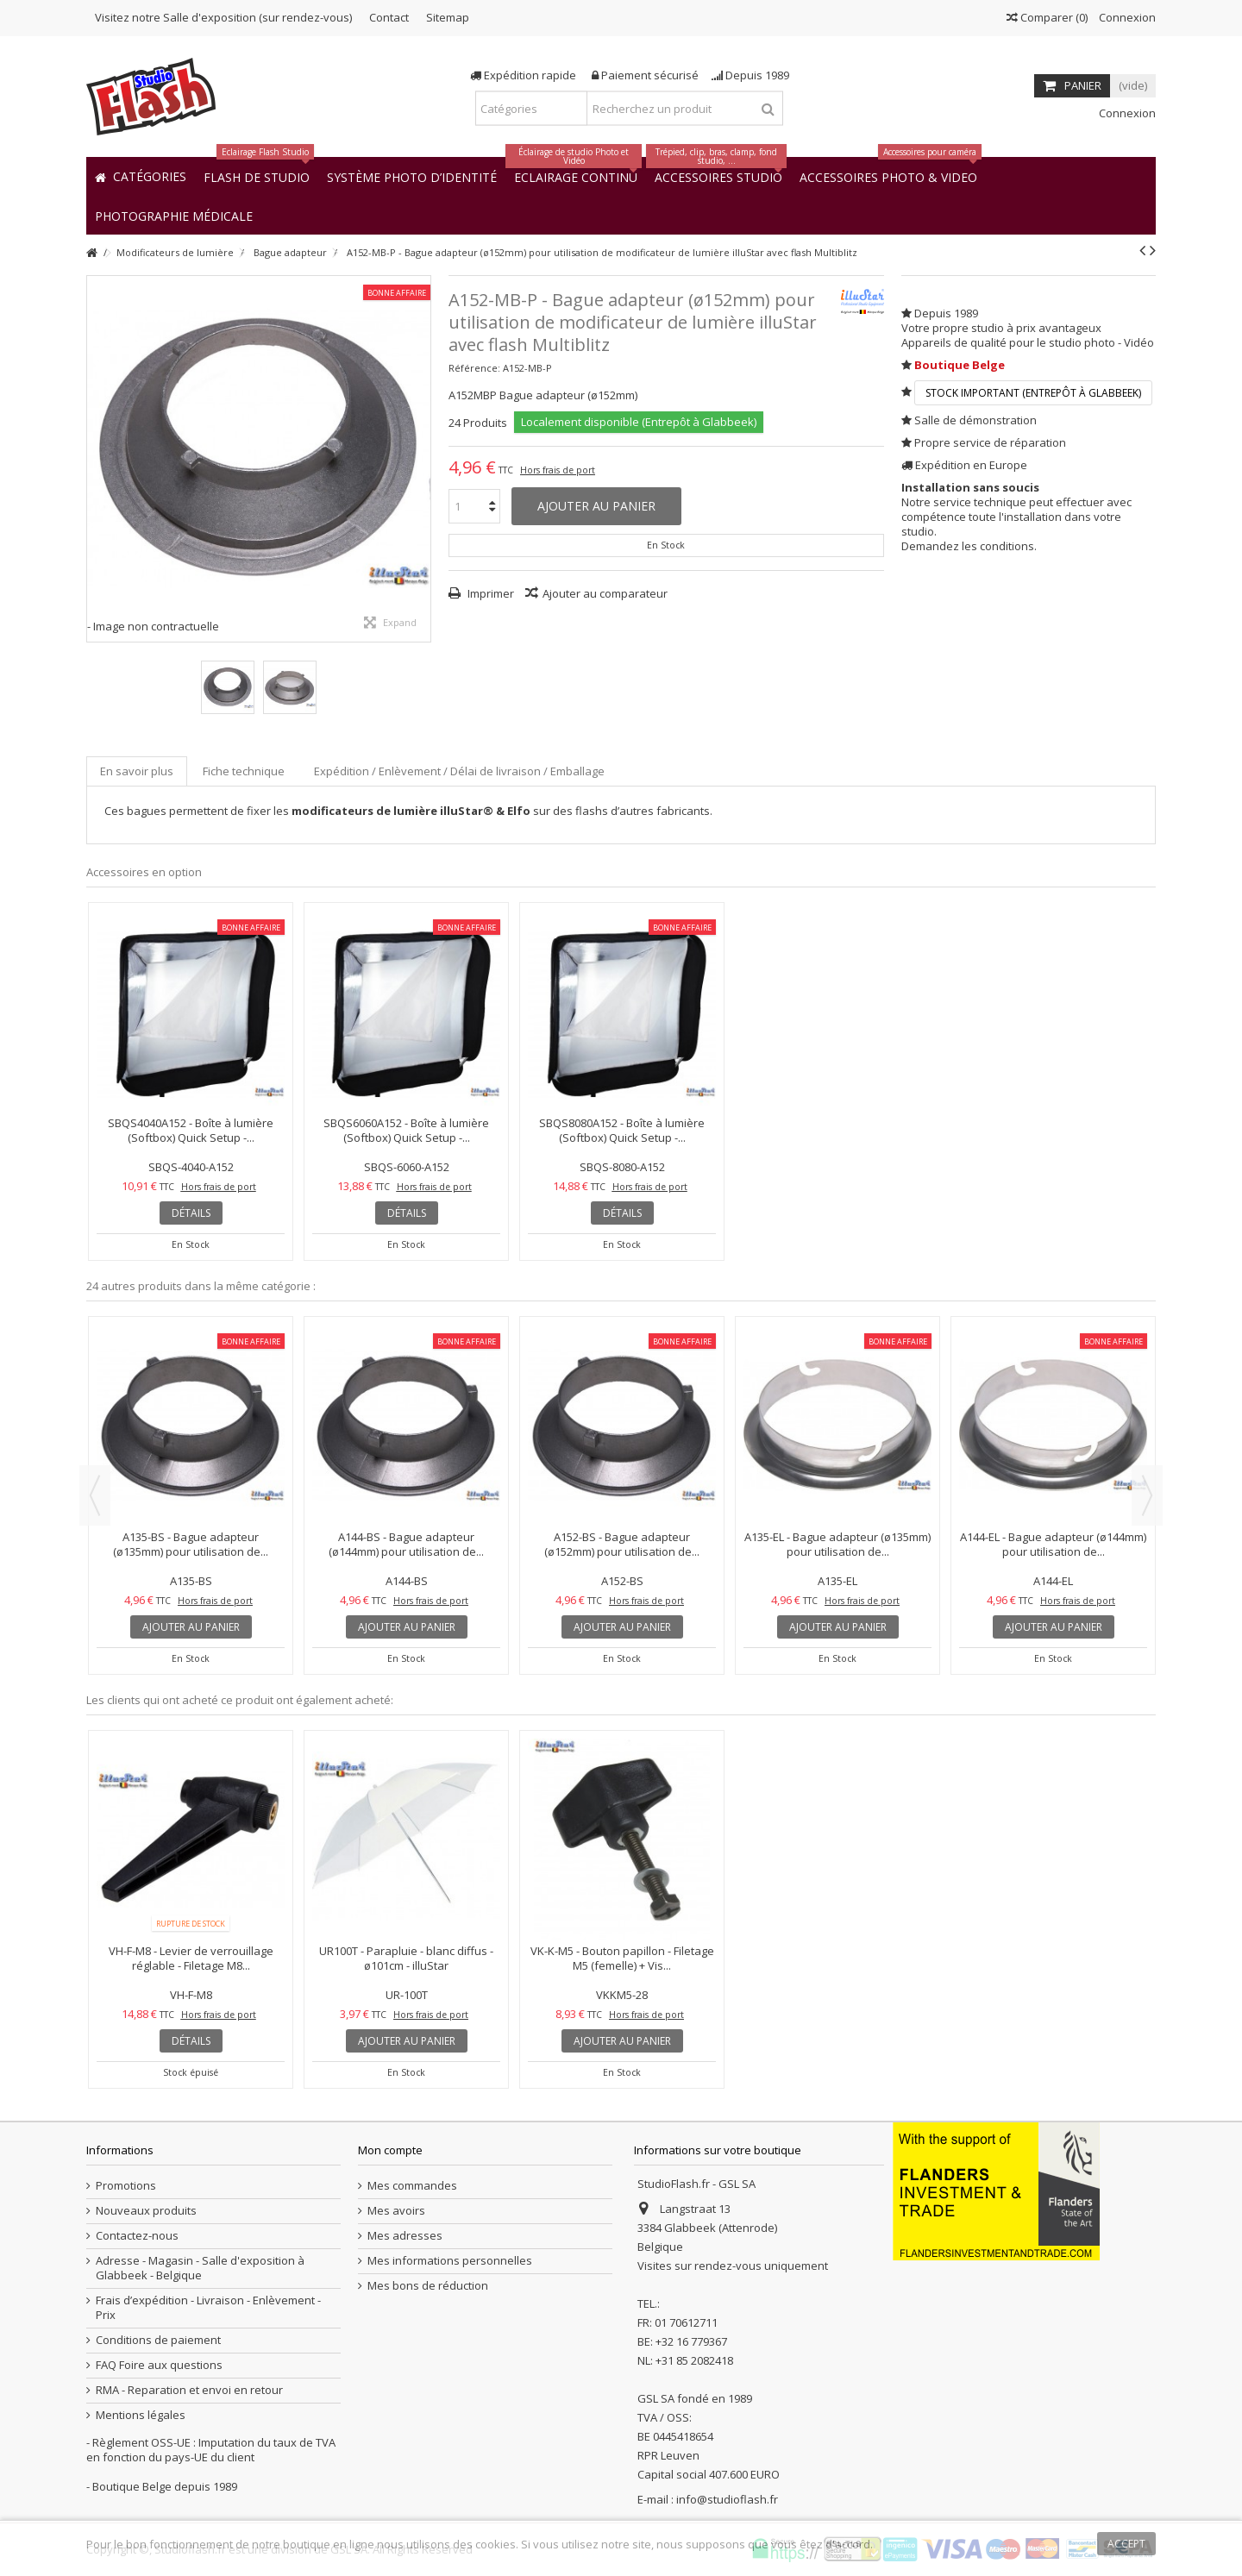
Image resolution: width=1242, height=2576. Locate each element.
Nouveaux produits (146, 2210)
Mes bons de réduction (427, 2285)
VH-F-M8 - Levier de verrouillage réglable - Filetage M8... (191, 1958)
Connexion (1126, 17)
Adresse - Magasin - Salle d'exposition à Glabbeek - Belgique (200, 2268)
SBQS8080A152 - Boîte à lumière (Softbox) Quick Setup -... (622, 1130)
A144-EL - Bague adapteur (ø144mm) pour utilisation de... (1053, 1544)
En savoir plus (136, 771)
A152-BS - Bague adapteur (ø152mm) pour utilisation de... (621, 1544)
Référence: (474, 367)
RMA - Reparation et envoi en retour (189, 2390)
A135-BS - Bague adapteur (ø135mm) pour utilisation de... (190, 1544)
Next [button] (1147, 1495)
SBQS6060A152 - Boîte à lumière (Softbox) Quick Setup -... (406, 1130)
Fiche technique (244, 771)
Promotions (126, 2185)
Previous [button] (94, 1495)
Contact (389, 17)
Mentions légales (140, 2415)
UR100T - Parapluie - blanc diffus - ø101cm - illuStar (406, 1958)
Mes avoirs (396, 2210)
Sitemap (447, 17)
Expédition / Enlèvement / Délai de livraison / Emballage (459, 771)
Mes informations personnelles (449, 2260)
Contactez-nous (137, 2235)
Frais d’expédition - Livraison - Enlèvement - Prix (208, 2307)
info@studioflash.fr (727, 2499)
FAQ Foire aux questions (159, 2365)
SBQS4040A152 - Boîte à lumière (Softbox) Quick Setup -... (190, 1130)
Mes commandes (412, 2185)
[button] (173, 215)
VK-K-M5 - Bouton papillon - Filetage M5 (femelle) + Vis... (622, 1958)
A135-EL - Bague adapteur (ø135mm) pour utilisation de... (837, 1544)
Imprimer (489, 593)
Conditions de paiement (158, 2340)
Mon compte (390, 2150)
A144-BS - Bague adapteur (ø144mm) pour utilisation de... (406, 1544)
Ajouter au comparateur (605, 593)
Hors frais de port (557, 470)
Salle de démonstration (975, 420)
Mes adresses (404, 2235)
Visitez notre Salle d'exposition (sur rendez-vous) (223, 17)
